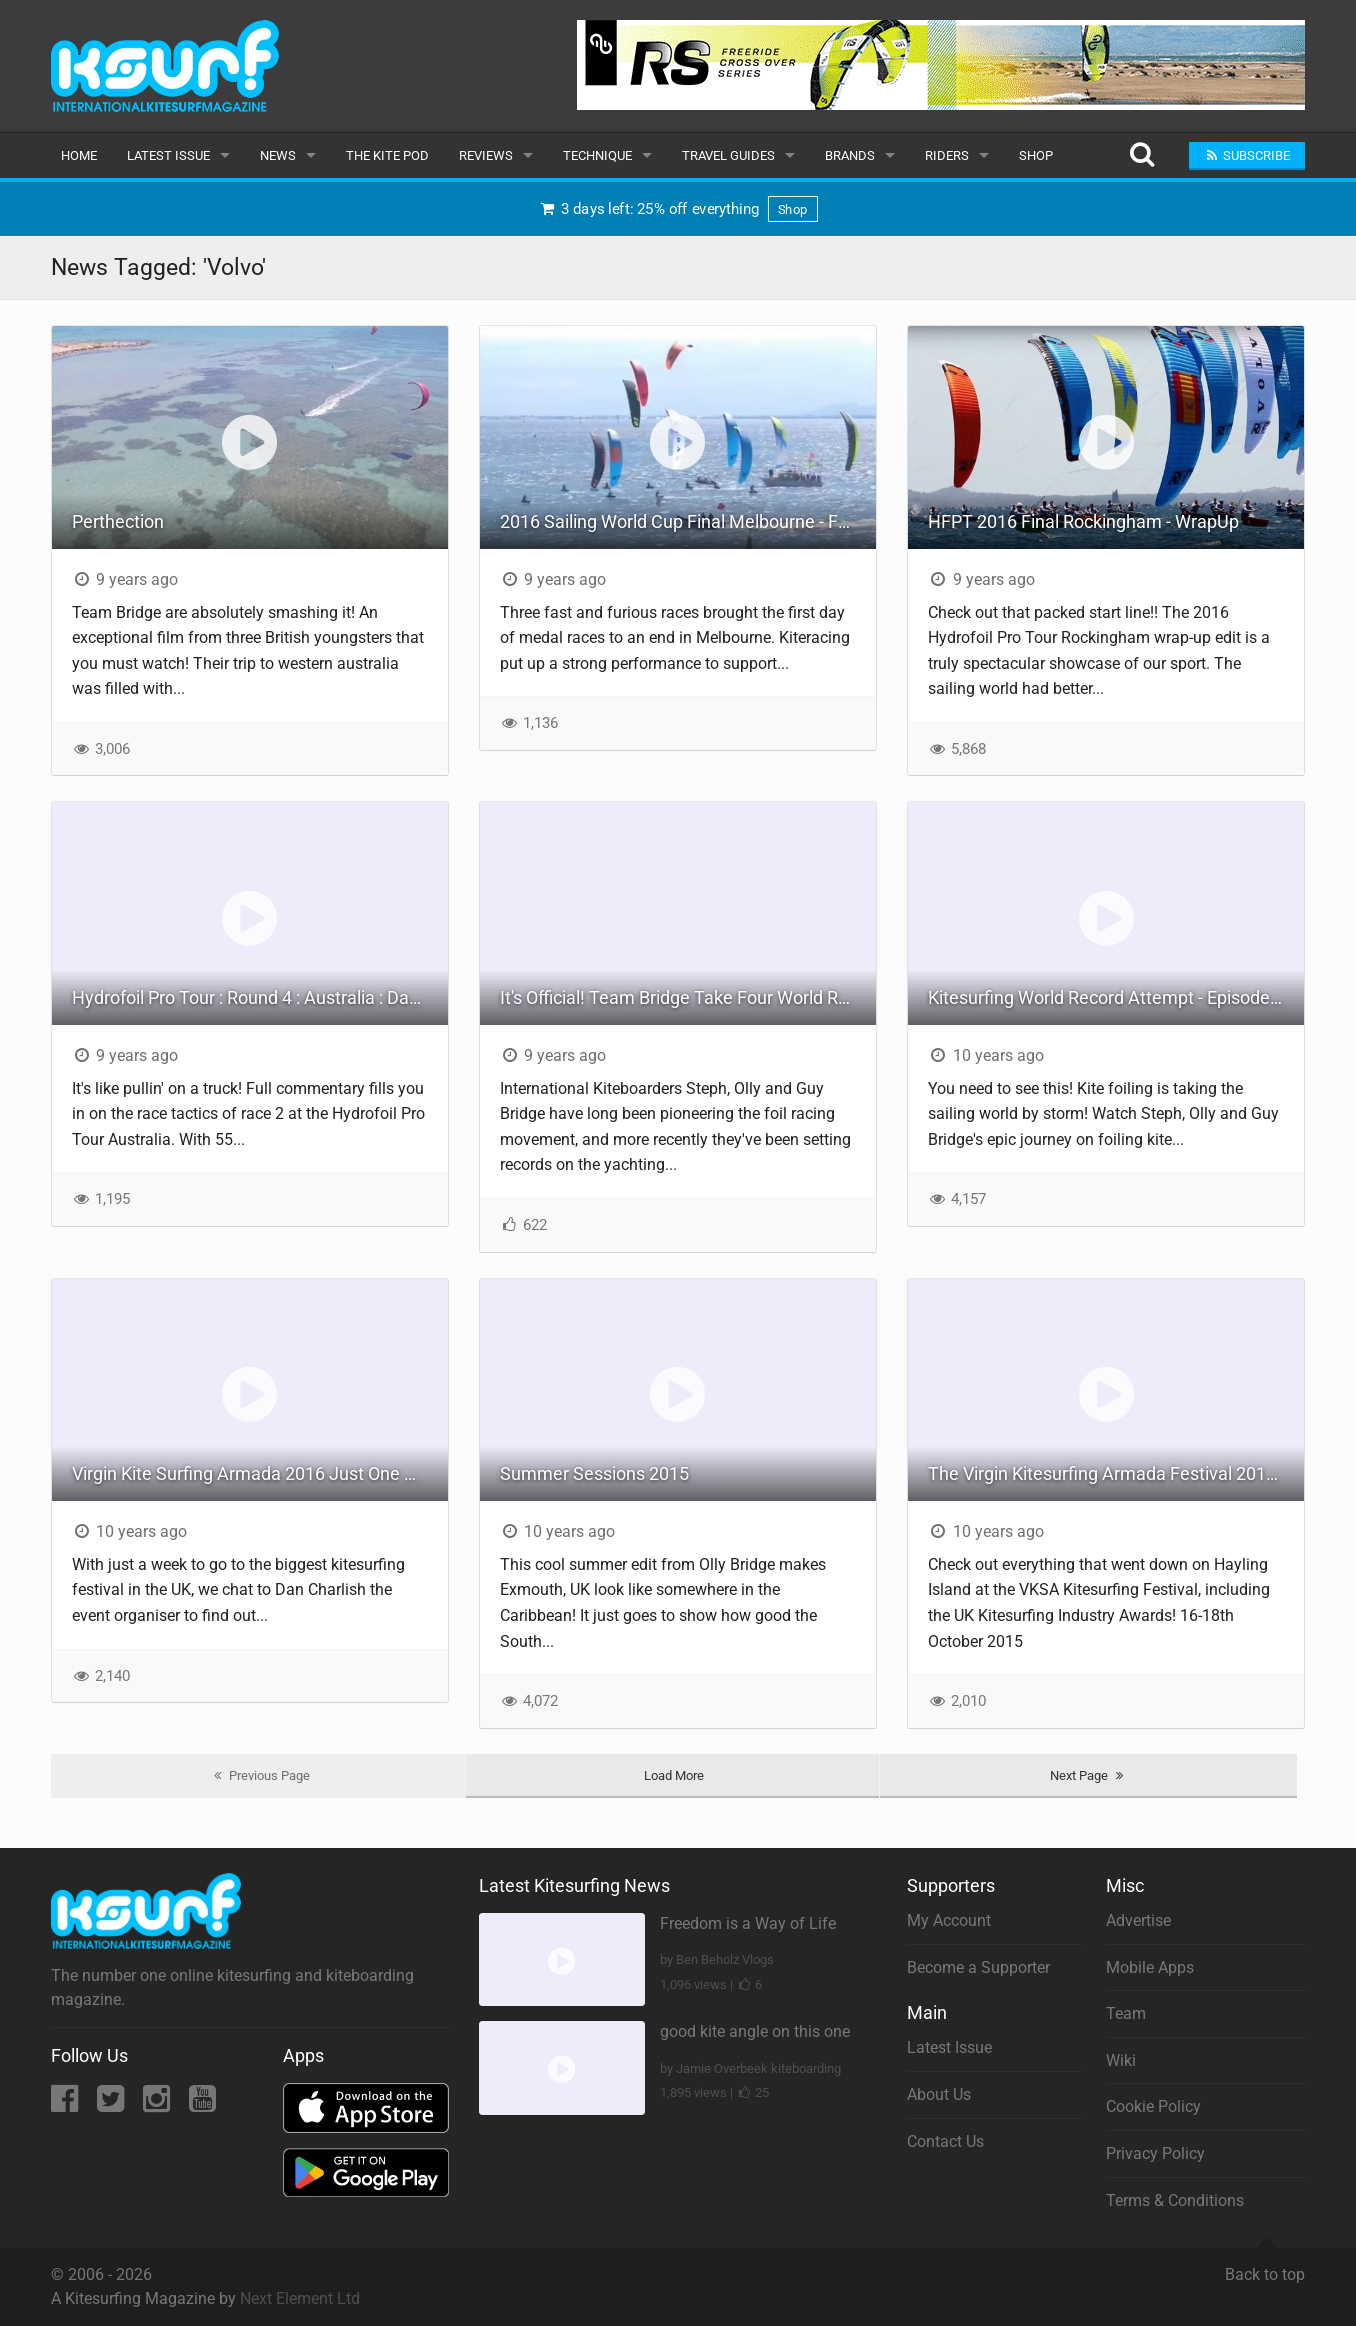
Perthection (118, 521)
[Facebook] (66, 2104)
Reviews (486, 155)
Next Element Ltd (300, 2298)
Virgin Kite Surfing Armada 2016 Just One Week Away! (260, 1473)
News (278, 155)
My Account (949, 1920)
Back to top (1265, 2266)
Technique (597, 155)
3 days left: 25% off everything (678, 208)
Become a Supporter (978, 1967)
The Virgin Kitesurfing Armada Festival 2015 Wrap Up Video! (1116, 1473)
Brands (850, 155)
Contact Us (945, 2141)
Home (79, 155)
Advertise (1138, 1920)
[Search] (1141, 155)
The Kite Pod (387, 155)
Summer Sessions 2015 (594, 1473)
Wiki (1121, 2060)
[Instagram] (158, 2104)
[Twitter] (112, 2104)
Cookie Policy (1153, 2106)
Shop (1036, 155)
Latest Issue (168, 155)
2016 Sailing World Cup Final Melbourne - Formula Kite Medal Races (688, 521)
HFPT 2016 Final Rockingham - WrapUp (1083, 521)
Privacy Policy (1155, 2153)
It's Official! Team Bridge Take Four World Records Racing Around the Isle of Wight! (688, 997)
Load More (674, 1775)
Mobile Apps (1150, 1967)
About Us (939, 2094)
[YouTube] (202, 2104)
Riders (947, 155)
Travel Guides (728, 155)
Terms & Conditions (1175, 2200)
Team (1126, 2013)
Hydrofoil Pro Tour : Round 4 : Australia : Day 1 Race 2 (260, 997)
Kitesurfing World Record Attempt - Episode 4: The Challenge (1116, 997)
